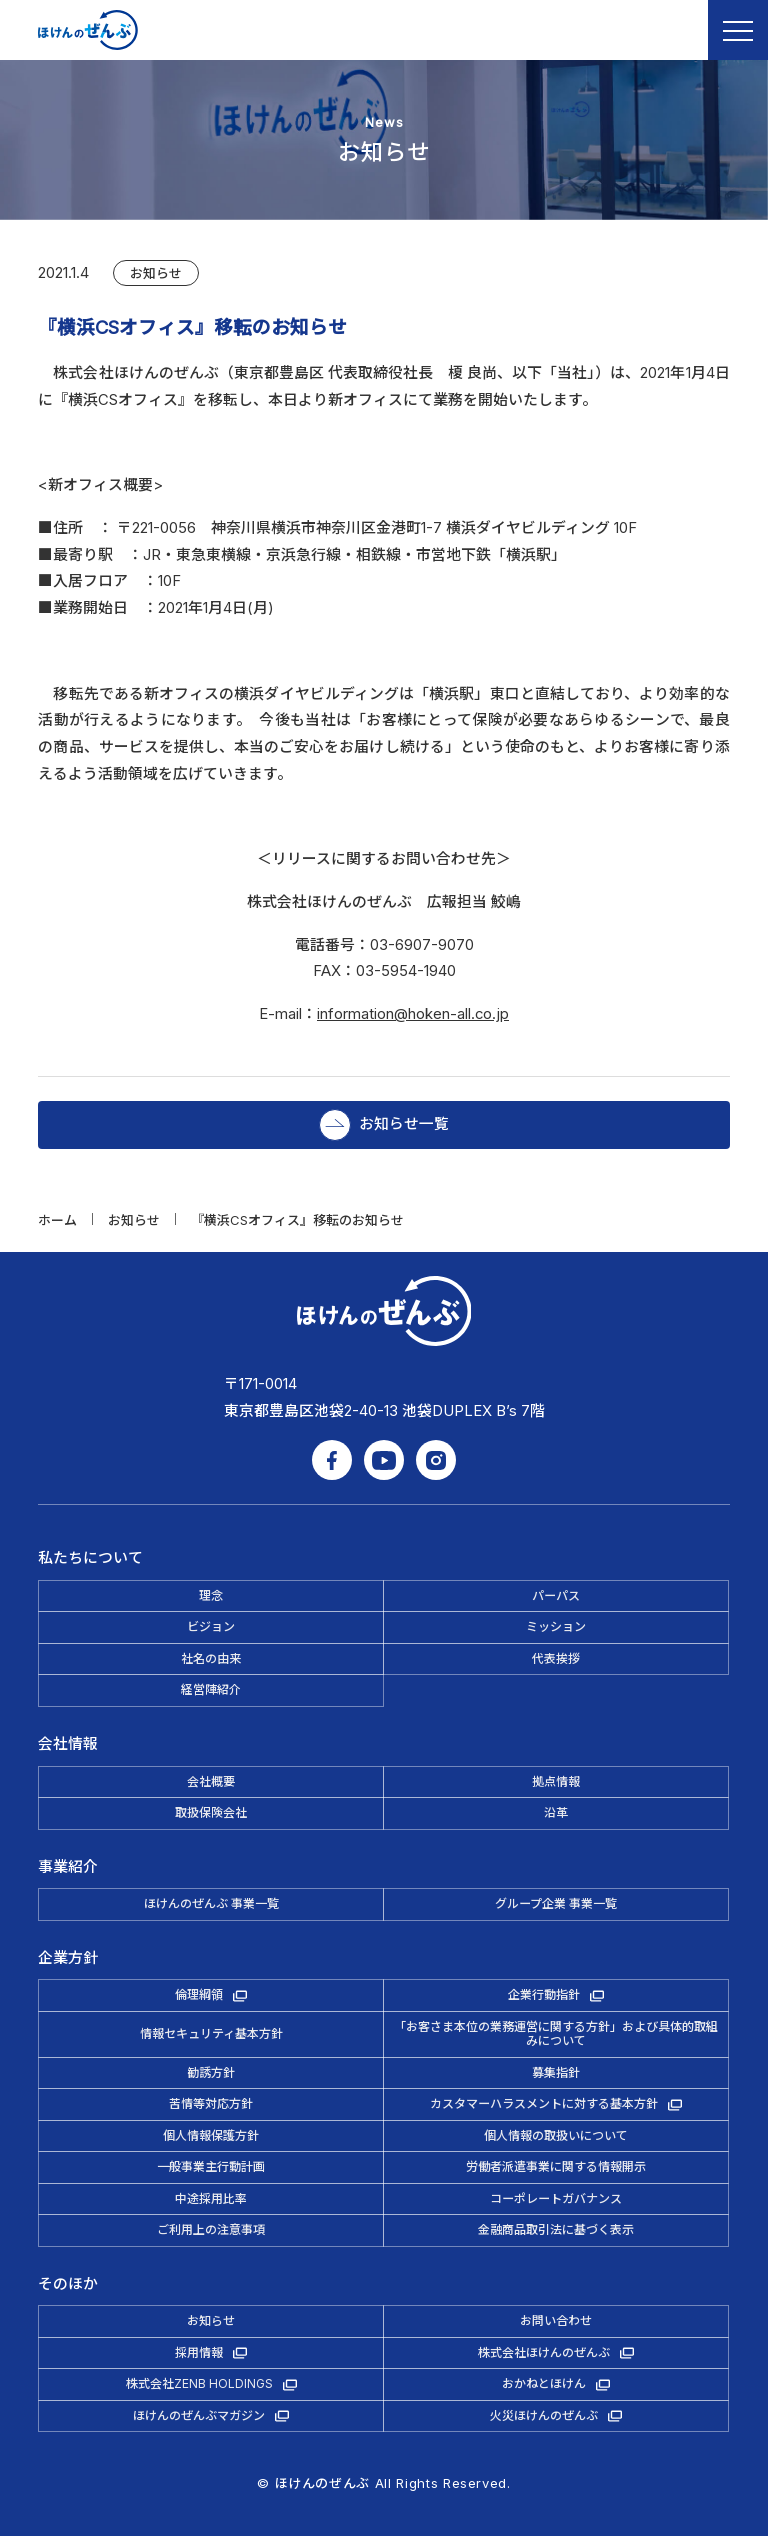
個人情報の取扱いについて (556, 2135)
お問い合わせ (556, 2320)
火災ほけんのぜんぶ (544, 2415)
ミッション (556, 1626)
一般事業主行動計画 (211, 2166)
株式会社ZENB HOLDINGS (199, 2383)
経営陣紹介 (211, 1689)
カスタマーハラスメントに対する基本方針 (544, 2103)
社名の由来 (211, 1658)
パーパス (556, 1595)
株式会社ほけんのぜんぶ (544, 2352)
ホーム (57, 1220)
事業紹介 (68, 1867)
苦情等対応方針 (211, 2103)
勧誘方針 (211, 2072)
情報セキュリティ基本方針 (211, 2033)
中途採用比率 (211, 2198)
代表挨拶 (556, 1658)
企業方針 (68, 1958)
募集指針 (556, 2072)
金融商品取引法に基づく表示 (556, 2229)
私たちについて (90, 1558)
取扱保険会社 (211, 1812)
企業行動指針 (544, 1994)
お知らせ (156, 273)
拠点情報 (556, 1781)
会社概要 (211, 1781)
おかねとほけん (544, 2383)
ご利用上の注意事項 (211, 2229)
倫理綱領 (199, 1994)
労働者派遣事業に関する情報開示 (556, 2166)
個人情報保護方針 (211, 2135)
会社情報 (68, 1744)
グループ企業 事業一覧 (556, 1903)
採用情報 (199, 2352)
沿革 (556, 1812)
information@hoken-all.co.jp (413, 1014)
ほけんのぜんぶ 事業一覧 (211, 1903)
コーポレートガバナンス (556, 2198)
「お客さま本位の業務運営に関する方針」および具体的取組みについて (556, 2033)
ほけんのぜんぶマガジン (199, 2415)
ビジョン (211, 1626)
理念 (211, 1595)
